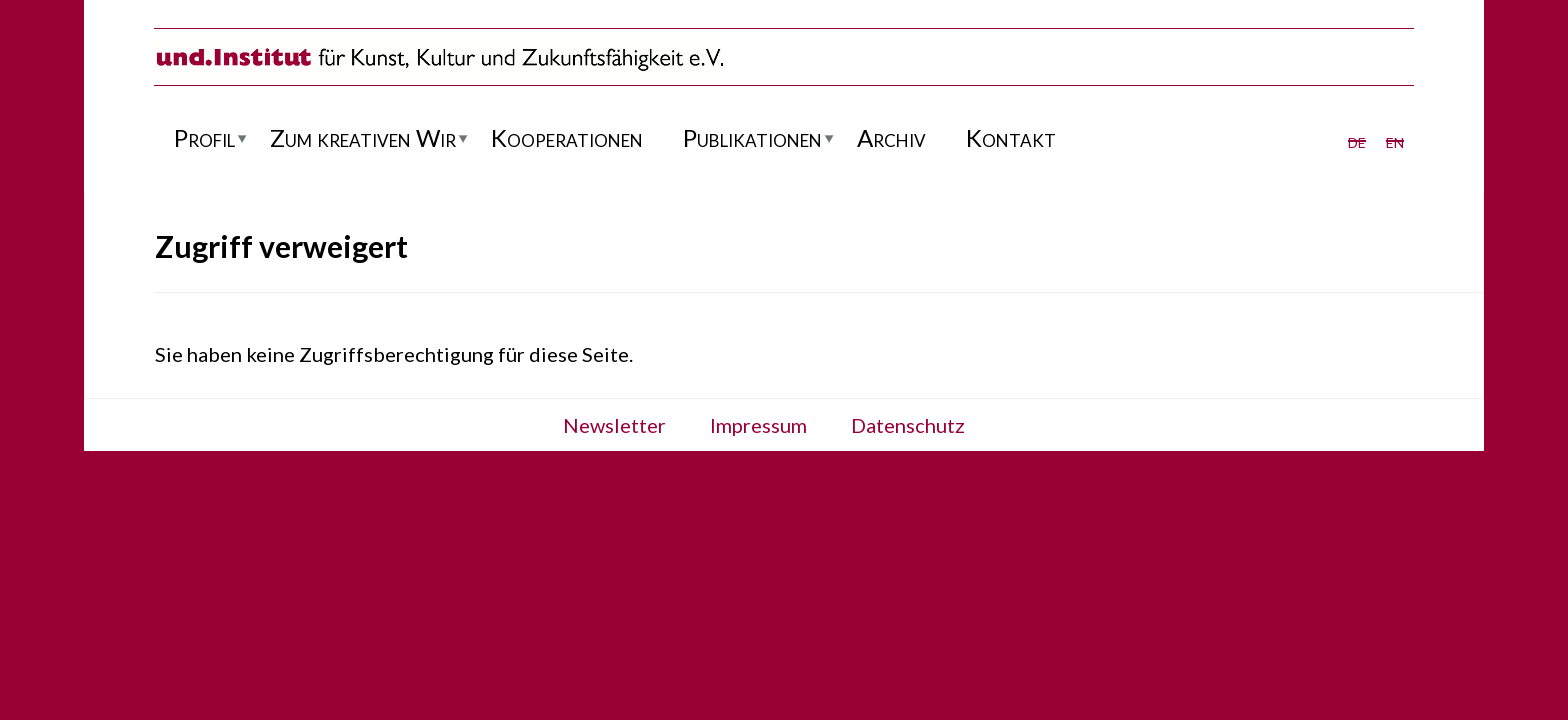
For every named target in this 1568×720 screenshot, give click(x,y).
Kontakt (1011, 137)
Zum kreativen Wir (363, 137)
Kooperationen (567, 137)
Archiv (891, 137)
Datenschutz (908, 425)
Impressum (758, 425)
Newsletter (614, 425)
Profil (204, 137)
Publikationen (752, 137)
